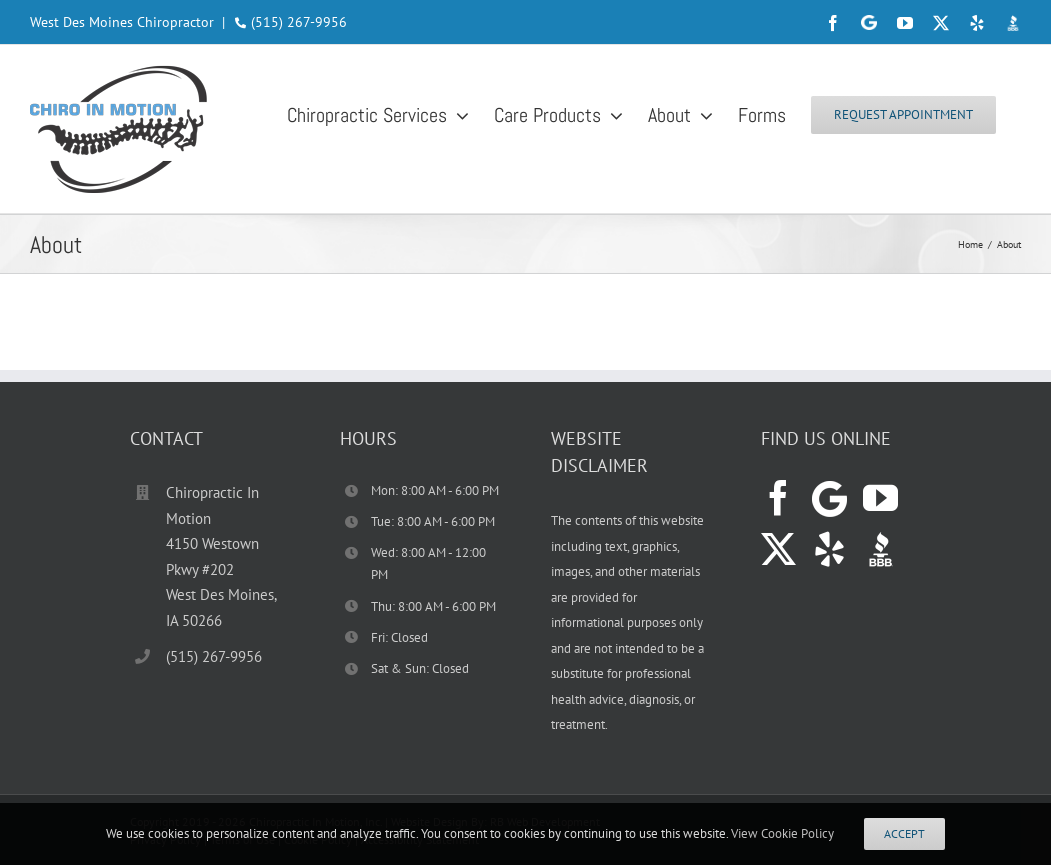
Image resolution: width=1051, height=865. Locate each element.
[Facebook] (778, 497)
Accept (904, 833)
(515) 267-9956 (299, 22)
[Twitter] (778, 548)
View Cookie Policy (782, 833)
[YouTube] (880, 497)
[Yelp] (829, 548)
